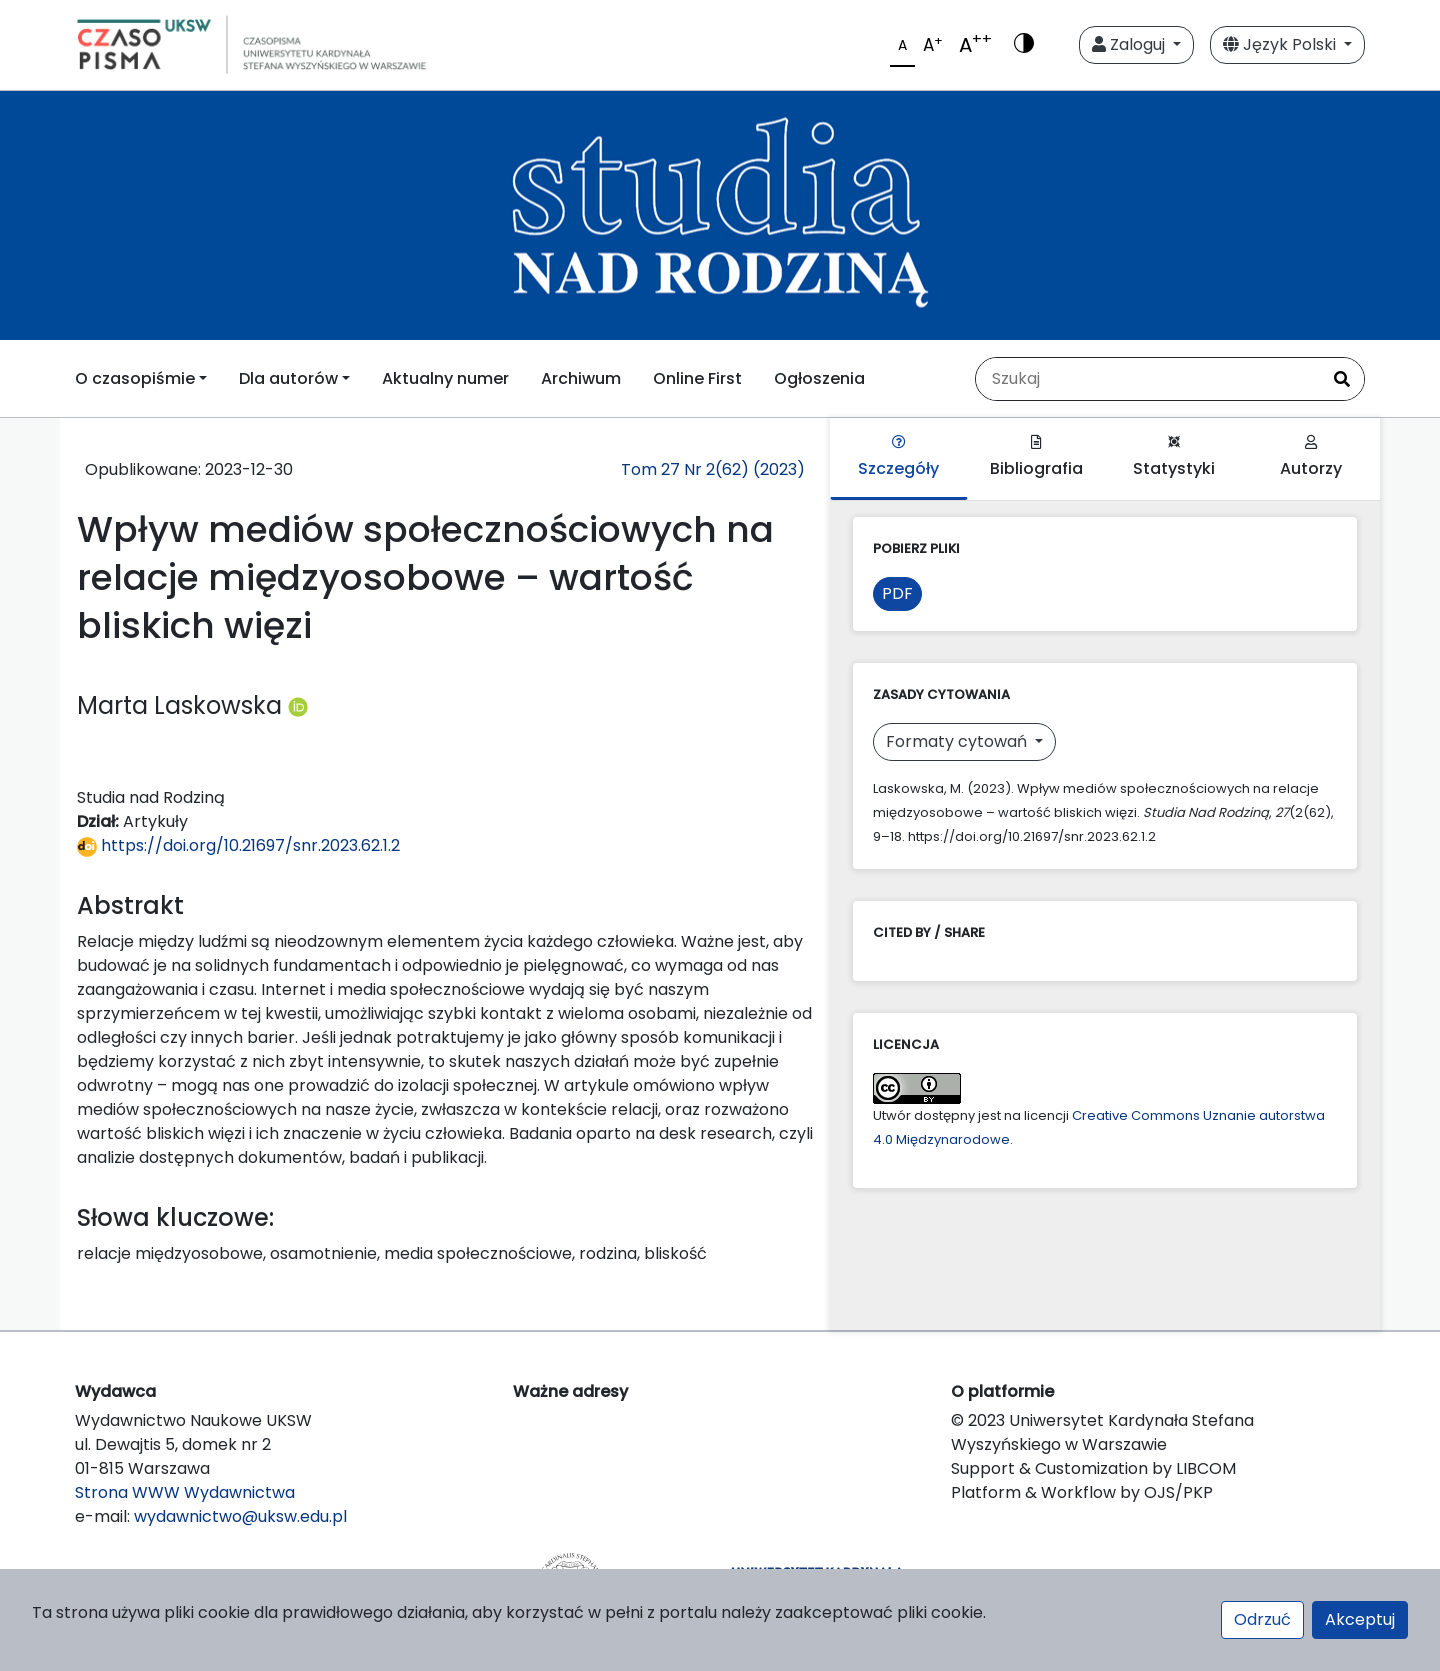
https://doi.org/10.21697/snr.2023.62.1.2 (238, 845)
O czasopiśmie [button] (135, 378)
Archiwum (581, 378)
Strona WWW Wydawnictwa (185, 1492)
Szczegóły (898, 457)
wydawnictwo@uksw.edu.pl (240, 1516)
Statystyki (1174, 457)
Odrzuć (1262, 1619)
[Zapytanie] (1148, 379)
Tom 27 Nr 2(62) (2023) (713, 469)
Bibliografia (1036, 457)
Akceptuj (1360, 1619)
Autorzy (1311, 457)
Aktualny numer (445, 378)
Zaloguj (1130, 44)
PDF (897, 593)
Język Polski (1281, 44)
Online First (697, 378)
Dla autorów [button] (288, 378)
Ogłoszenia (819, 378)
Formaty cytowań (958, 741)
